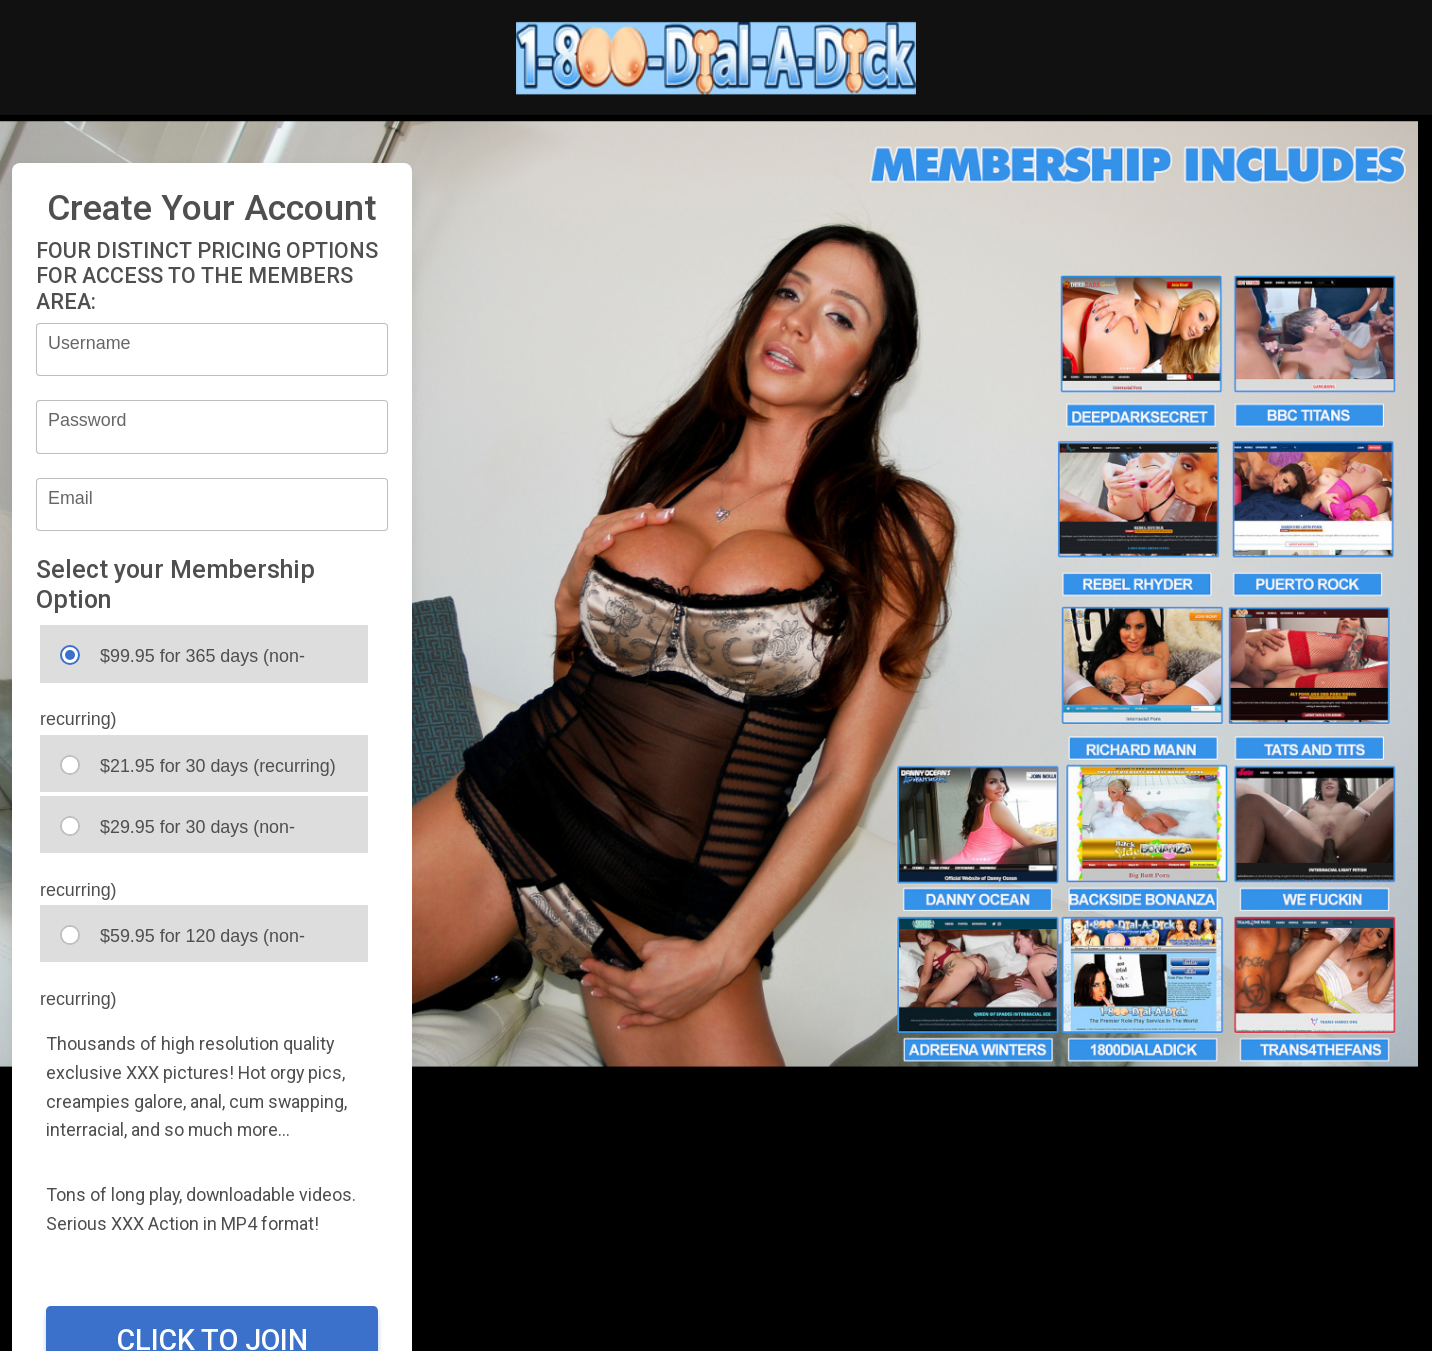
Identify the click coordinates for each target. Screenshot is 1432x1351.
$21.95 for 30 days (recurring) (198, 765)
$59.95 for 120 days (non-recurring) (172, 943)
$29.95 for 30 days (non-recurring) (167, 834)
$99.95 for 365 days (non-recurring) (172, 663)
